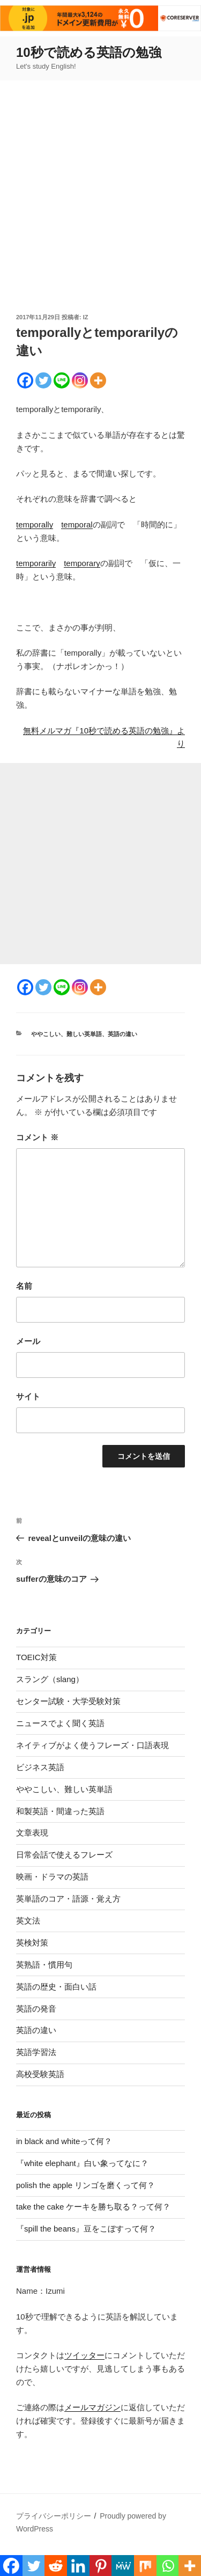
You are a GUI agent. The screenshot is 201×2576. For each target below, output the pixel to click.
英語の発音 (36, 2008)
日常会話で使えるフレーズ (64, 1854)
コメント (37, 1137)
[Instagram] (80, 380)
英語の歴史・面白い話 (56, 1986)
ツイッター (84, 2355)
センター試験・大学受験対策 (68, 1701)
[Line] (62, 380)
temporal (76, 524)
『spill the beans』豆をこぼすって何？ (86, 2228)
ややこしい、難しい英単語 (66, 1034)
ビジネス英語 (40, 1767)
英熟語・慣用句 (44, 1964)
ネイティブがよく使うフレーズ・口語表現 (92, 1745)
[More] (98, 380)
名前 (24, 1285)
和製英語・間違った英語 (60, 1811)
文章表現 (32, 1832)
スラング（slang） (50, 1679)
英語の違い (122, 1034)
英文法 (28, 1920)
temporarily (36, 563)
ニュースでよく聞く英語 (60, 1723)
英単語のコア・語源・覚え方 (68, 1898)
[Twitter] (43, 380)
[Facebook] (25, 380)
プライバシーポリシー (53, 2516)
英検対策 (32, 1942)
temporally (34, 524)
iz (85, 317)
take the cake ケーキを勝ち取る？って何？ (93, 2206)
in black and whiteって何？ (64, 2141)
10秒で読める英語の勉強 (88, 52)
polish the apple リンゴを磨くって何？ (85, 2185)
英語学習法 (36, 2052)
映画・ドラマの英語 (52, 1876)
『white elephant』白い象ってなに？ (82, 2163)
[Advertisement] (100, 206)
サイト (28, 1396)
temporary (82, 563)
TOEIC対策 (36, 1657)
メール (28, 1341)
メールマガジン (92, 2407)
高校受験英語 (40, 2074)
